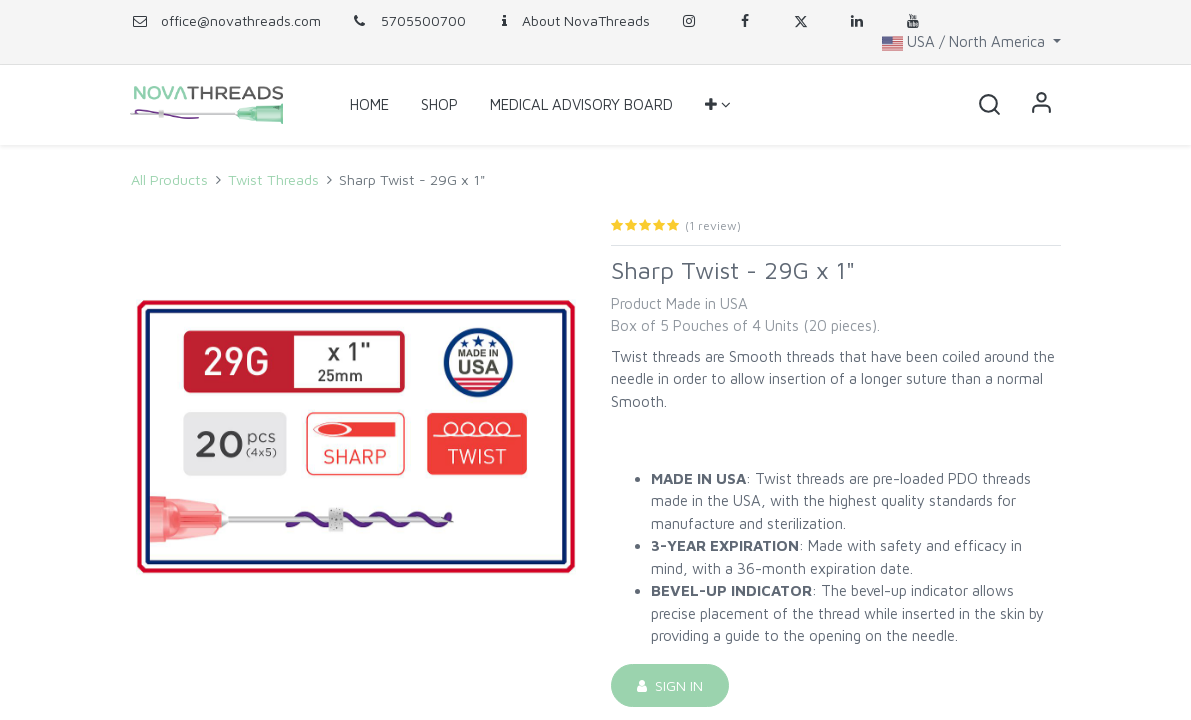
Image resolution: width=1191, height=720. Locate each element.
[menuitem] (369, 105)
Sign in (1041, 105)
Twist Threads (273, 179)
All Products (169, 179)
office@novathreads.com (241, 20)
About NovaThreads (573, 20)
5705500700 (408, 20)
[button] (718, 105)
